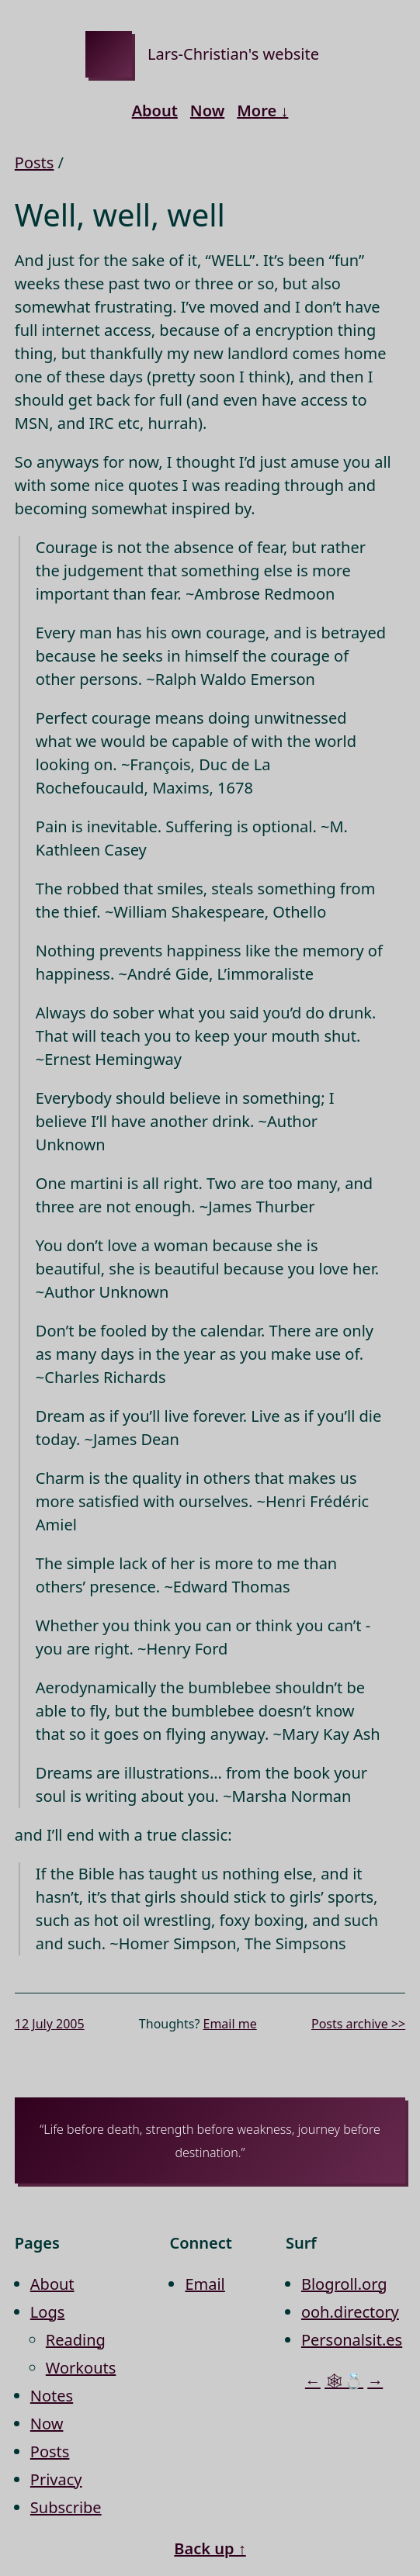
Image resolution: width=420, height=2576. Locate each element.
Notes (51, 2395)
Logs (47, 2311)
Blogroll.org (344, 2283)
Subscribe (66, 2507)
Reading (76, 2339)
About (155, 110)
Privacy (56, 2479)
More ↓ (262, 110)
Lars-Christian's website (233, 53)
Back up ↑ (209, 2548)
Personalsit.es (351, 2339)
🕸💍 (344, 2380)
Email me (229, 2023)
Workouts (81, 2367)
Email (204, 2283)
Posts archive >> (358, 2023)
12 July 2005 (50, 2023)
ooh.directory (350, 2311)
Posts (34, 162)
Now (207, 110)
